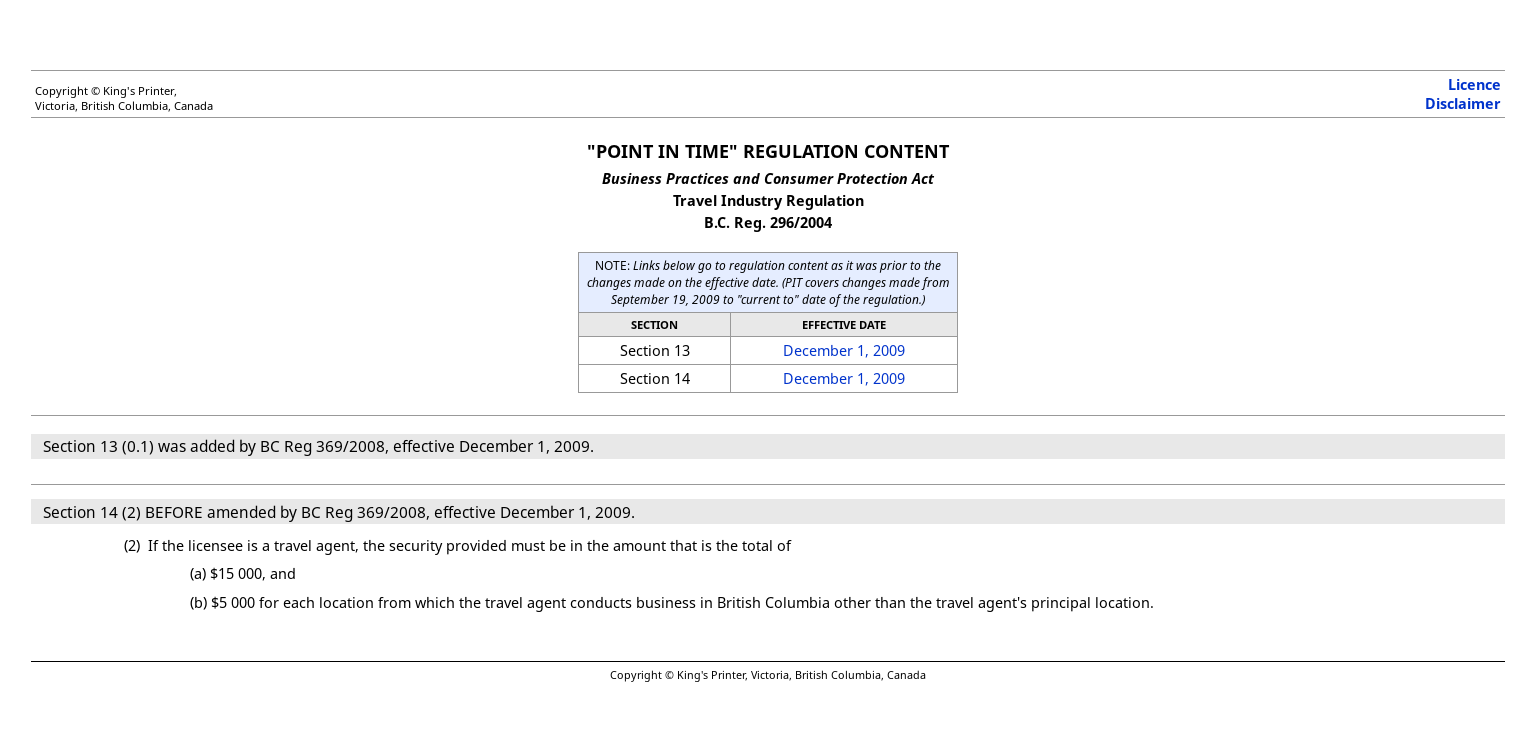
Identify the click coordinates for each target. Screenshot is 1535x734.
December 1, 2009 (844, 350)
